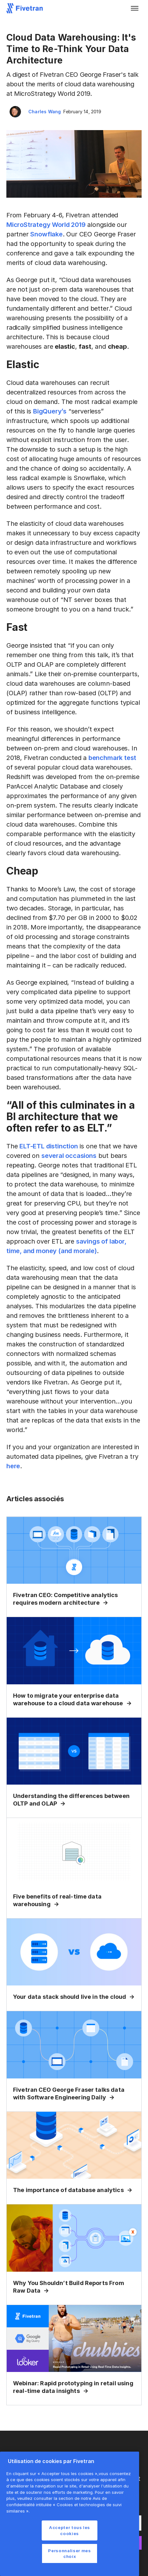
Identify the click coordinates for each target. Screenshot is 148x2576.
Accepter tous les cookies (69, 2530)
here (13, 1466)
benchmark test (112, 758)
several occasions (68, 1155)
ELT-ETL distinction (48, 1146)
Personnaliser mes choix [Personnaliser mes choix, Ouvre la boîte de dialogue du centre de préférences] (69, 2553)
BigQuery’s (50, 411)
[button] (135, 8)
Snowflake (46, 234)
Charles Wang (44, 111)
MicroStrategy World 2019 (45, 224)
